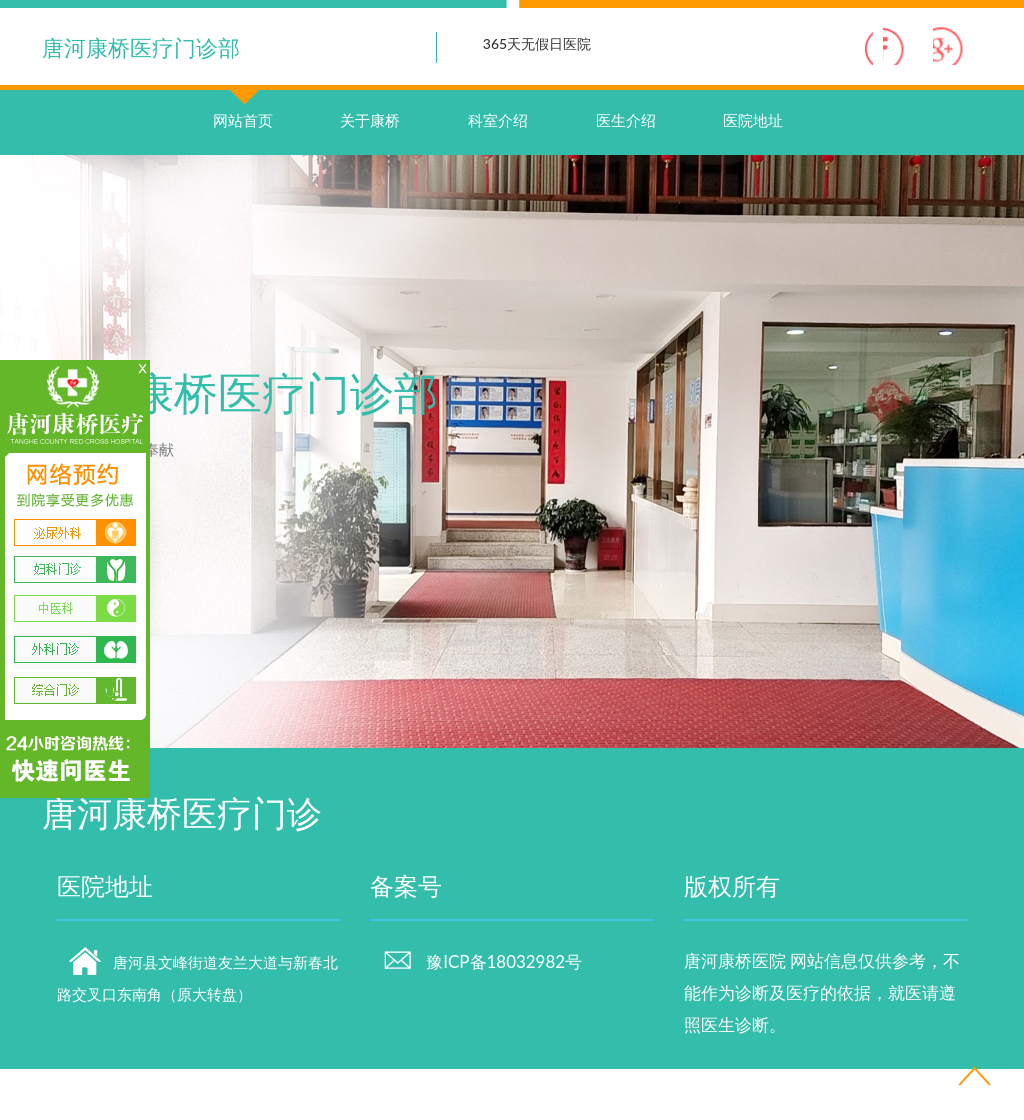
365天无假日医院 (537, 43)
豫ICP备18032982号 (482, 1013)
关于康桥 (370, 171)
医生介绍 (626, 171)
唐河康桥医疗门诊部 (141, 47)
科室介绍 (498, 171)
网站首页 (243, 151)
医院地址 (753, 171)
